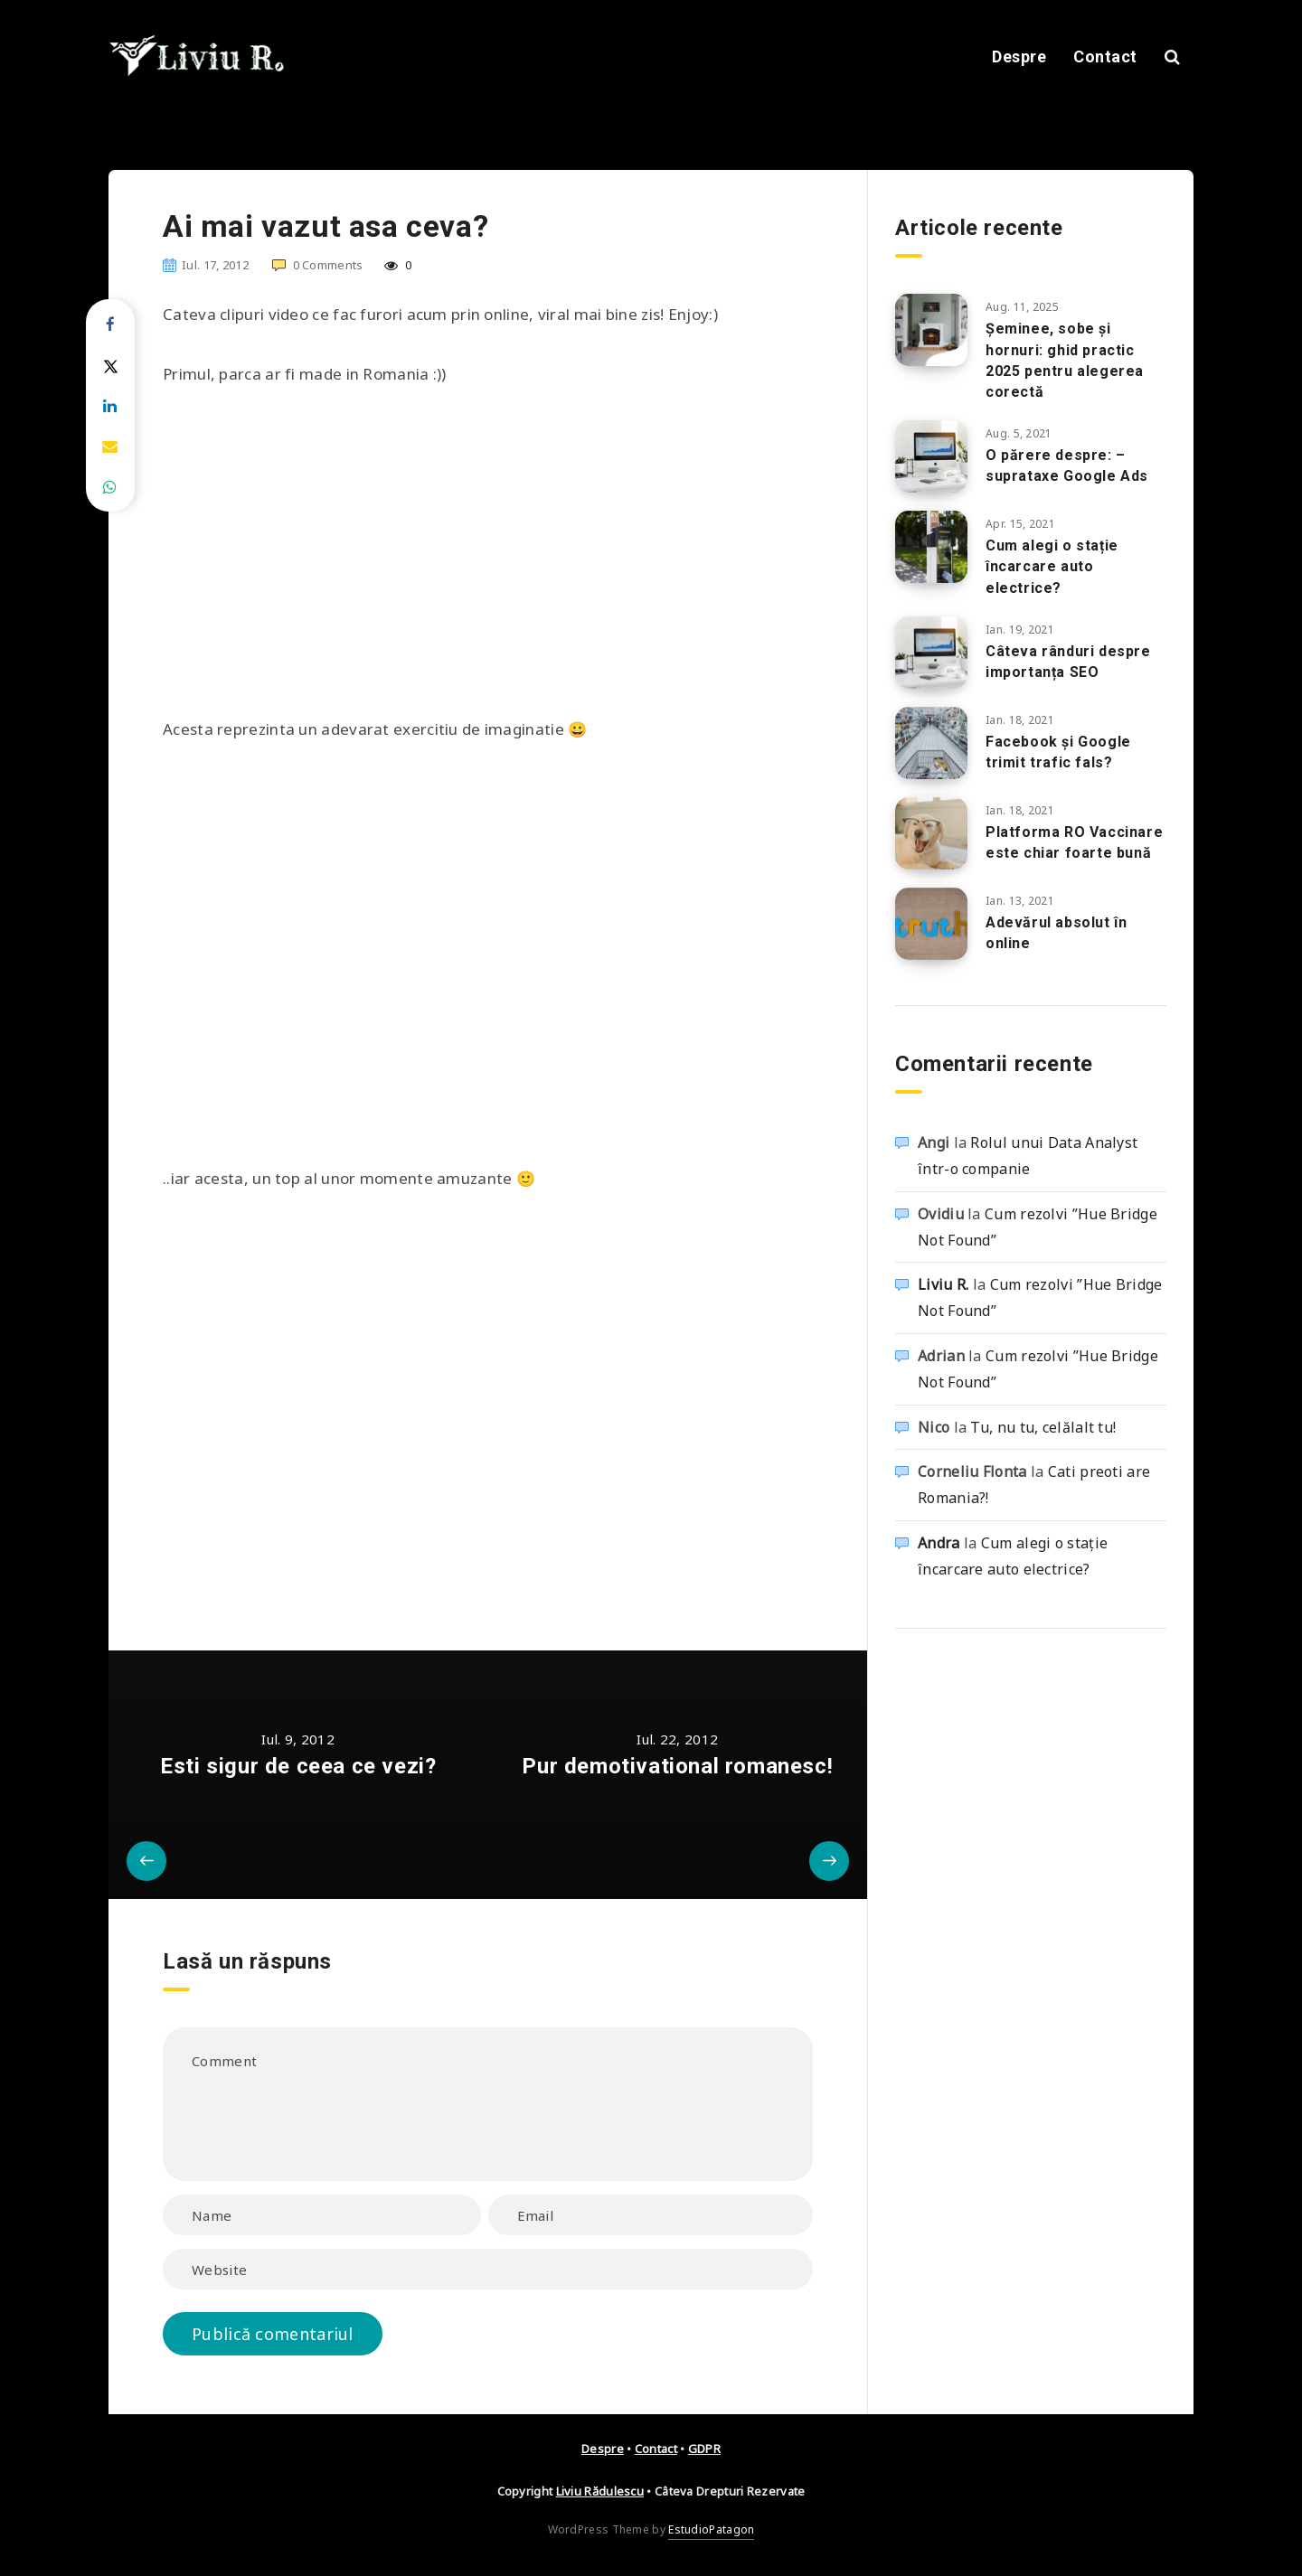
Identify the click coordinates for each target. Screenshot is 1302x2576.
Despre (1019, 56)
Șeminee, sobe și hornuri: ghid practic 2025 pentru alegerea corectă (1065, 360)
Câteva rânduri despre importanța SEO (1068, 662)
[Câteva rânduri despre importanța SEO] (931, 652)
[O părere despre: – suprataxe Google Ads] (931, 456)
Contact (1105, 56)
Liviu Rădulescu (600, 2491)
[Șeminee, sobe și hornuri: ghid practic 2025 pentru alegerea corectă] (931, 330)
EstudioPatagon (711, 2529)
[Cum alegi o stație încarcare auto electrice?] (931, 547)
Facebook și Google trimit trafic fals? (1058, 752)
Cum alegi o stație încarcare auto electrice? (1052, 566)
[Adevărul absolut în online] (931, 924)
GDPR (704, 2448)
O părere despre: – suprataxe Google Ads (1067, 465)
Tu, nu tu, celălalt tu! (1043, 1427)
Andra (939, 1543)
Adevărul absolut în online (1056, 933)
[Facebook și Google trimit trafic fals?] (931, 743)
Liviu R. (943, 1284)
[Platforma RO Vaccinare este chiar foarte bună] (931, 833)
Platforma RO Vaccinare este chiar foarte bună (1074, 842)
